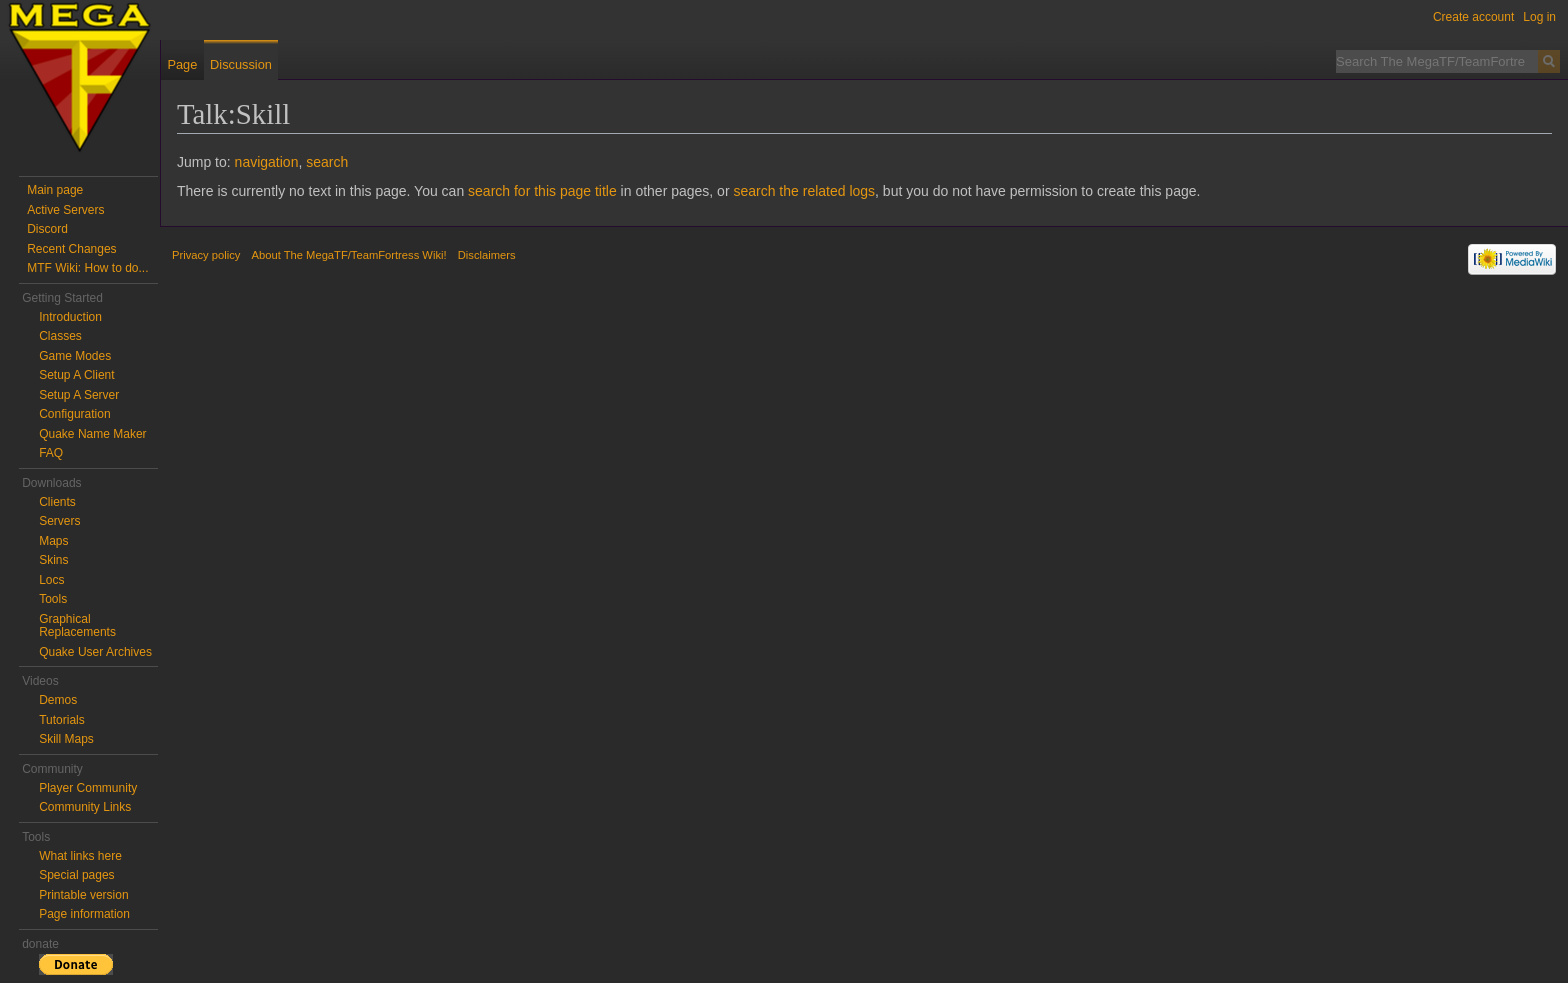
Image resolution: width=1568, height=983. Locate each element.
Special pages (76, 875)
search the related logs (804, 191)
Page (182, 64)
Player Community (88, 788)
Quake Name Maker (92, 434)
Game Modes (75, 356)
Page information (84, 914)
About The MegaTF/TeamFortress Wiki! (349, 255)
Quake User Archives (95, 652)
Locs (51, 580)
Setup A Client (76, 375)
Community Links (85, 807)
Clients (57, 502)
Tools (53, 599)
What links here (80, 856)
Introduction (70, 317)
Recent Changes (71, 249)
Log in (1539, 17)
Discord (47, 229)
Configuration (74, 414)
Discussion (241, 64)
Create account (1473, 17)
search (327, 162)
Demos (58, 700)
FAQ (51, 453)
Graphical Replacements (77, 626)
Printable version (83, 895)
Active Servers (65, 210)
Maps (53, 541)
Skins (53, 560)
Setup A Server (79, 395)
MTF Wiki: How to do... (87, 268)
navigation (267, 162)
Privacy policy (206, 255)
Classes (60, 336)
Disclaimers (487, 255)
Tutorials (62, 720)
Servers (59, 521)
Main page (55, 190)
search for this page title (542, 191)
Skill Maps (66, 739)
